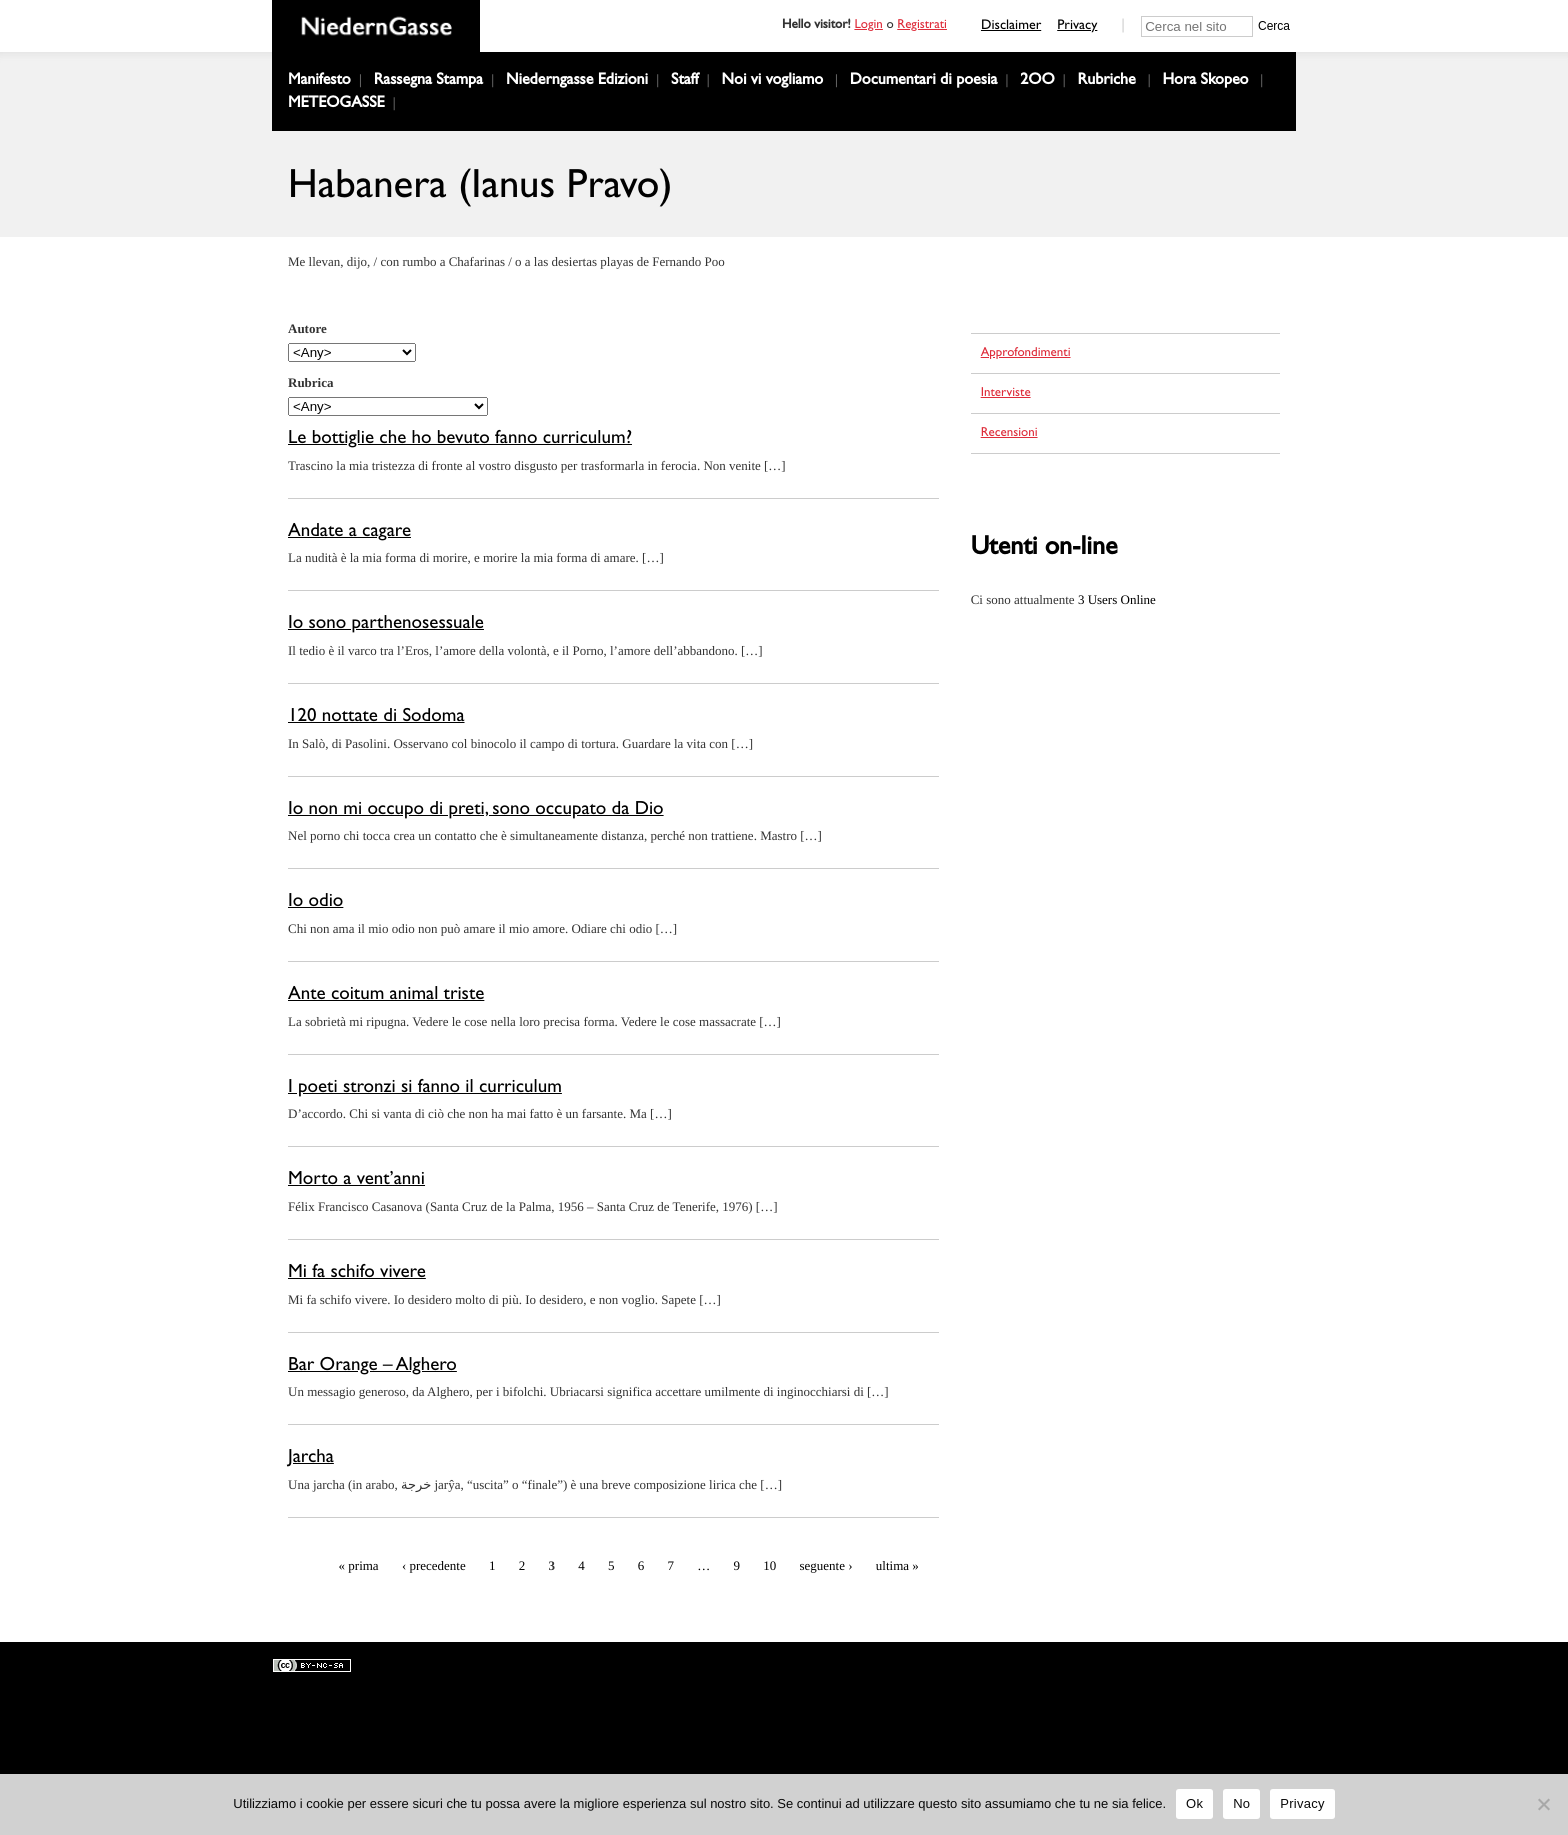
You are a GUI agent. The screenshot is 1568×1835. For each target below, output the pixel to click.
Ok (1194, 1803)
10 (769, 1565)
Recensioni (1009, 434)
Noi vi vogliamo (773, 82)
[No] (1543, 1804)
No (1241, 1803)
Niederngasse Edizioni (577, 82)
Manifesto (319, 82)
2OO (1037, 82)
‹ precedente (434, 1565)
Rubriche (1107, 82)
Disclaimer (1011, 27)
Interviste (1006, 394)
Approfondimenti (1026, 354)
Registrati (922, 26)
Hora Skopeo (1205, 82)
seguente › (828, 1565)
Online (1117, 599)
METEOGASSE (336, 105)
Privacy (1077, 27)
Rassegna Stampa (428, 82)
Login (868, 26)
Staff (685, 82)
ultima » (897, 1565)
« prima (359, 1565)
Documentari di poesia (923, 82)
